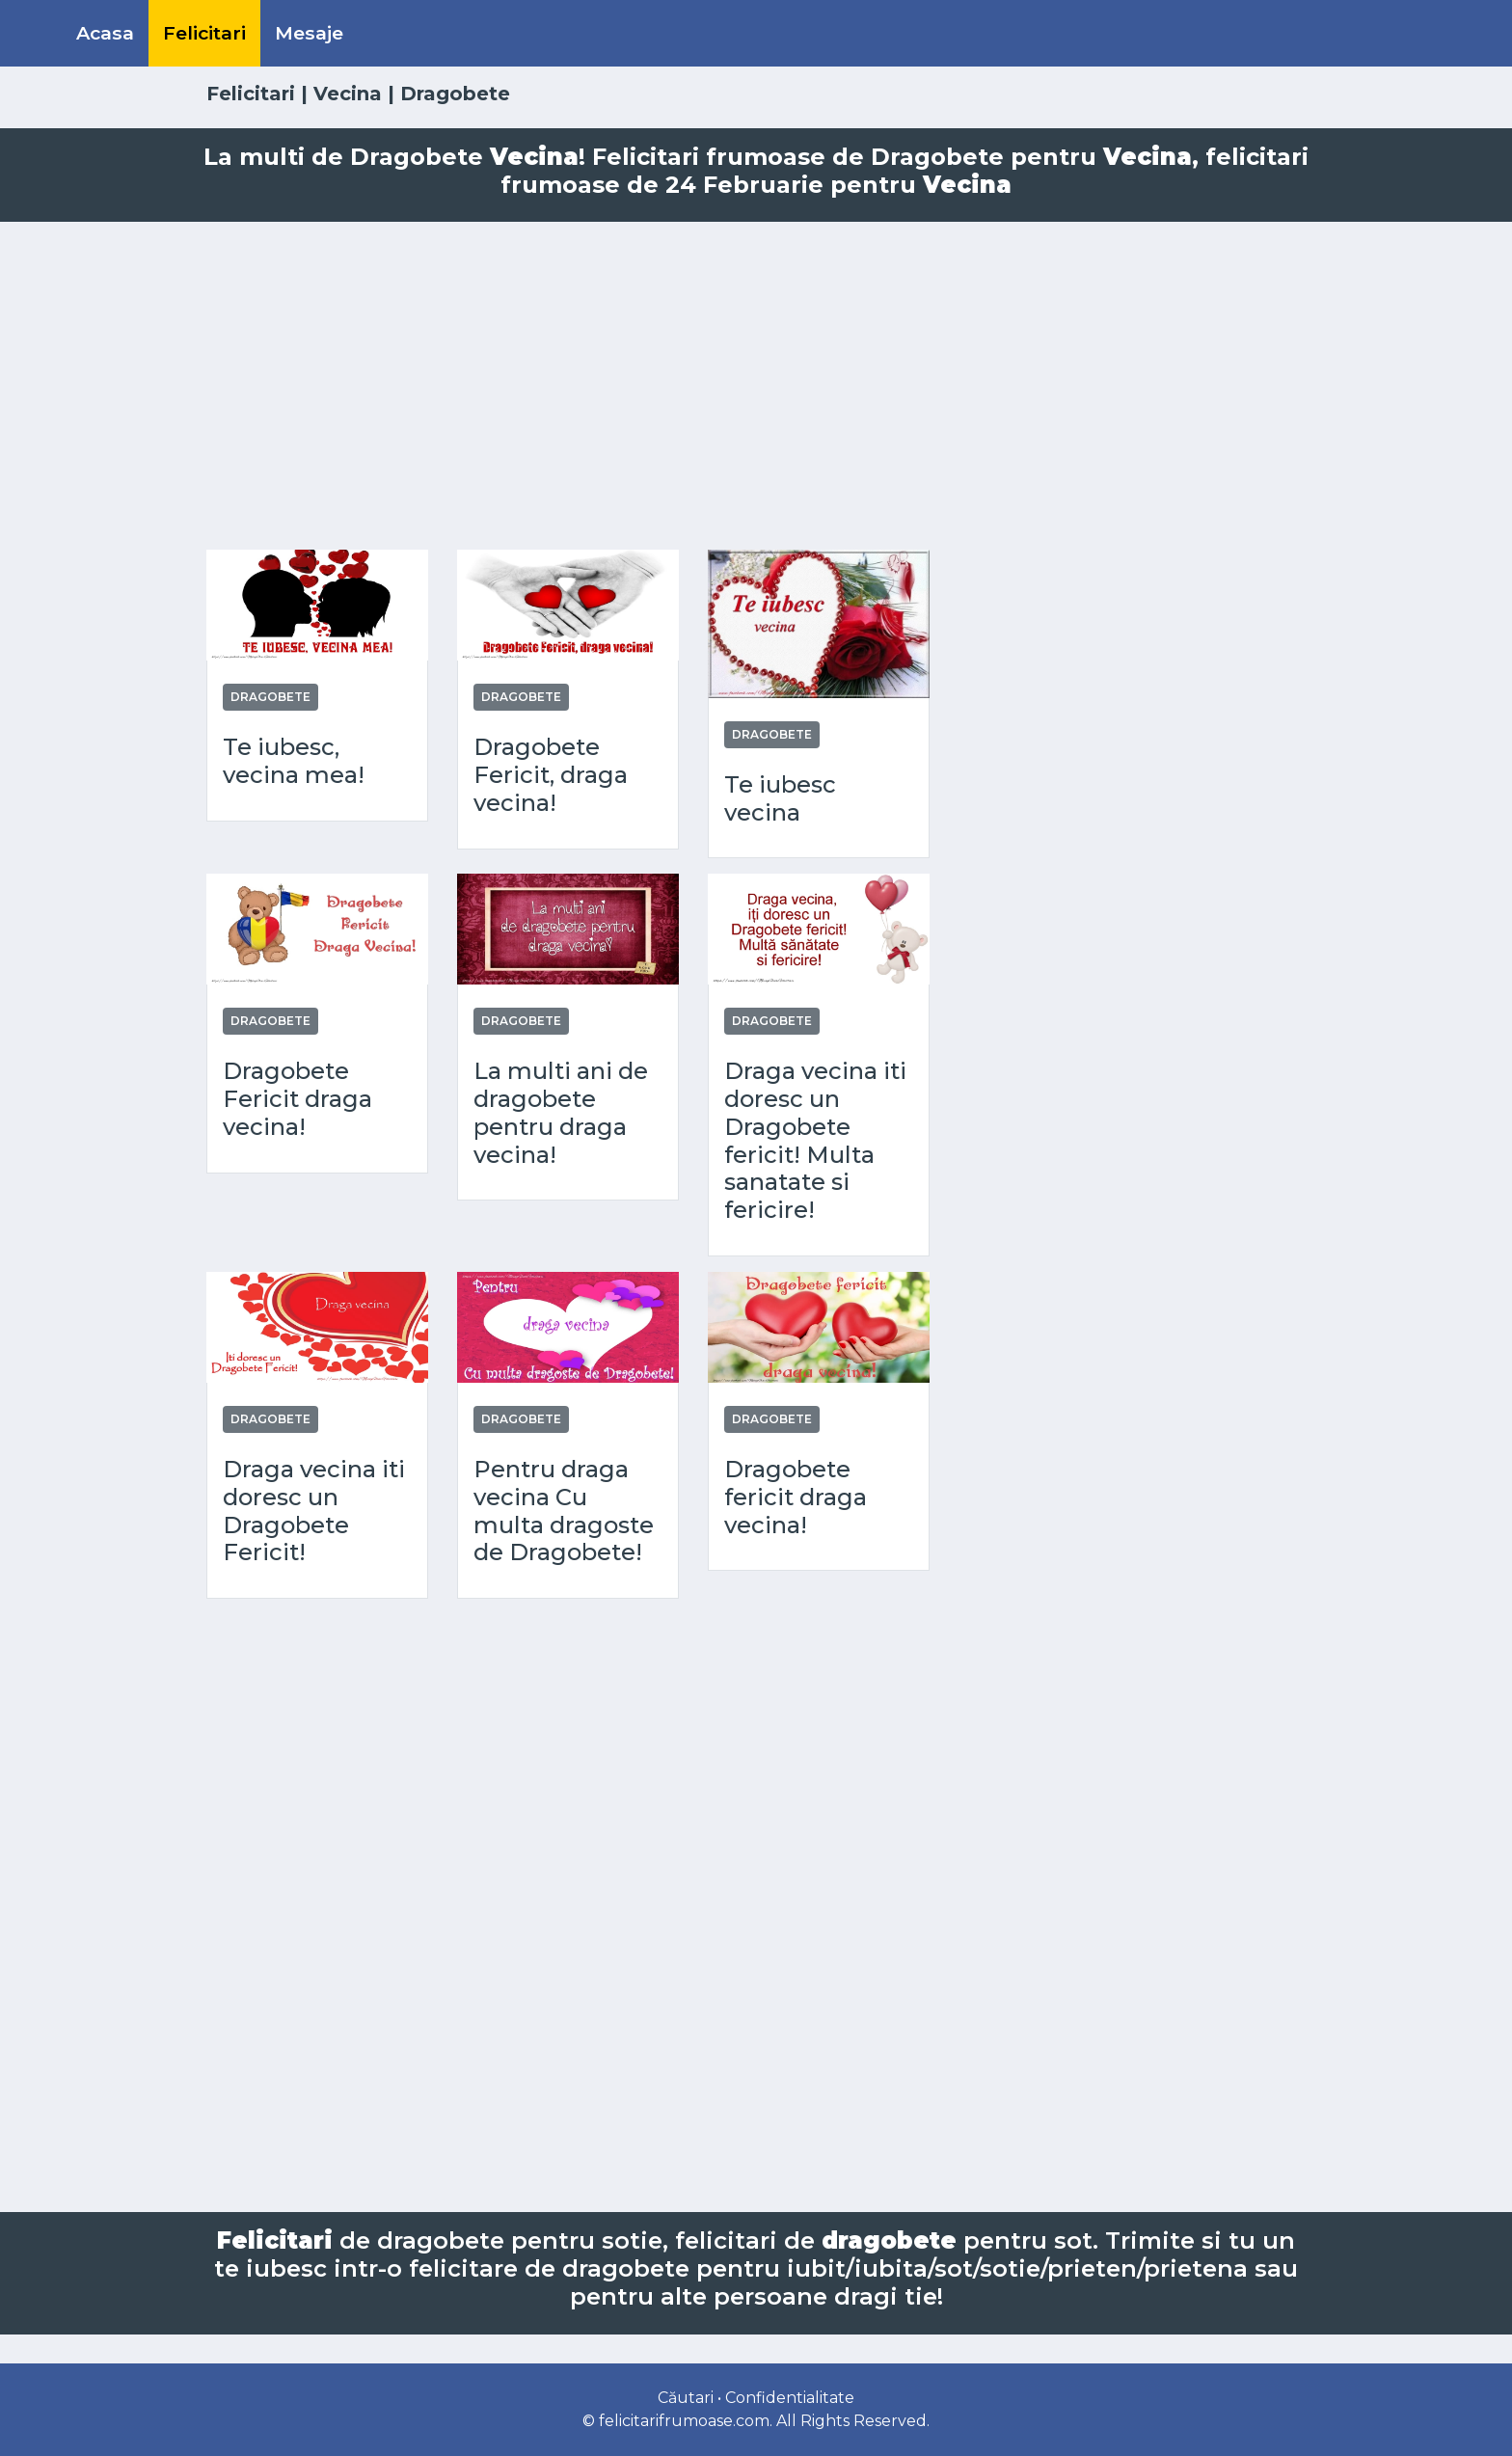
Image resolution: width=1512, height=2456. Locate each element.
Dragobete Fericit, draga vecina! (550, 775)
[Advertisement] (756, 386)
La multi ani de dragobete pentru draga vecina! (560, 1113)
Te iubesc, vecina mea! (293, 761)
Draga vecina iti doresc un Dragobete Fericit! (314, 1511)
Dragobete (270, 696)
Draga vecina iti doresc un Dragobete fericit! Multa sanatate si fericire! (815, 1141)
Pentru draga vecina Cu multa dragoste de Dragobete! (563, 1511)
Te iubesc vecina (780, 798)
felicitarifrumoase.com (684, 2421)
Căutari (686, 2398)
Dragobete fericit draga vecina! (795, 1497)
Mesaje (309, 32)
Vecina (347, 93)
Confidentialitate (789, 2398)
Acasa (105, 32)
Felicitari (204, 32)
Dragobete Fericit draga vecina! (297, 1099)
